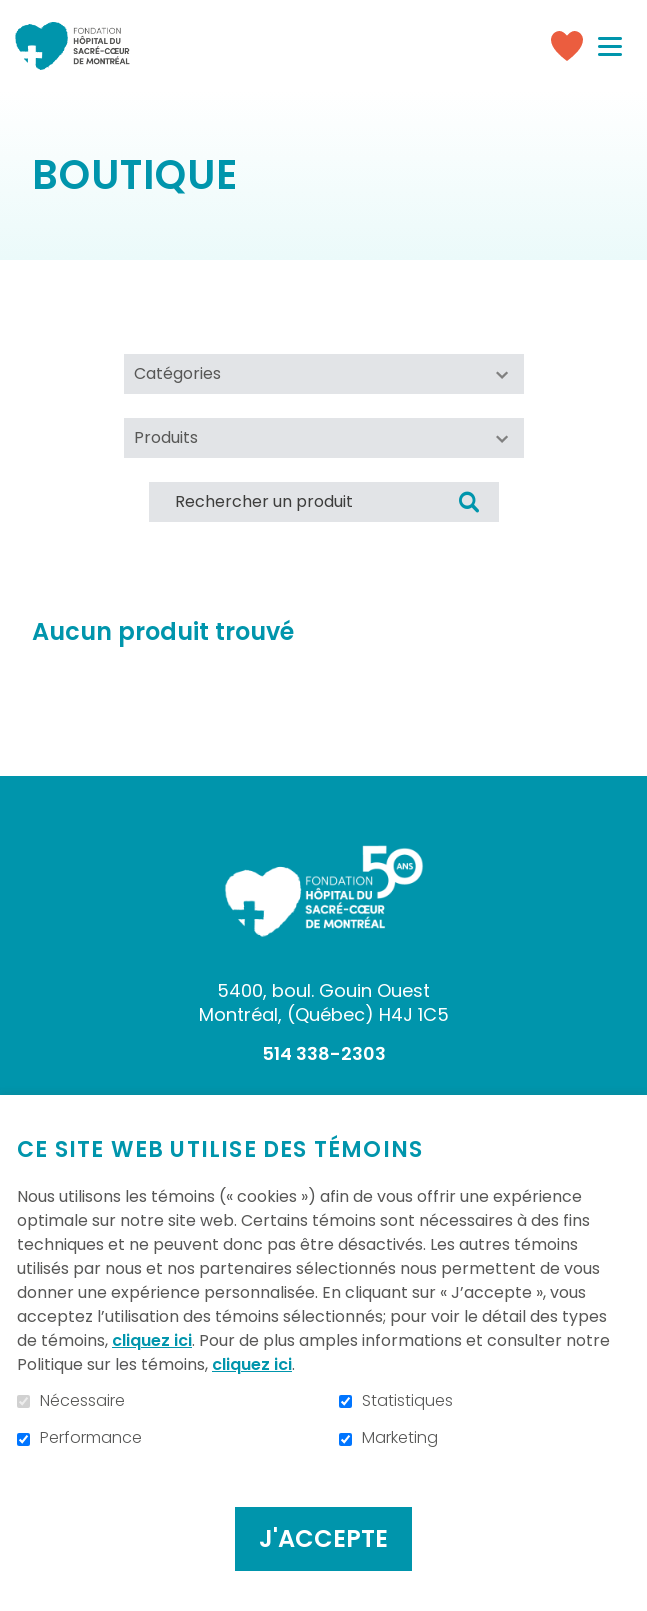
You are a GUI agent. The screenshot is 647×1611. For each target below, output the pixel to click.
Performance (91, 1438)
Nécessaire (82, 1401)
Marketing (400, 1438)
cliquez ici (152, 1340)
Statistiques (407, 1401)
